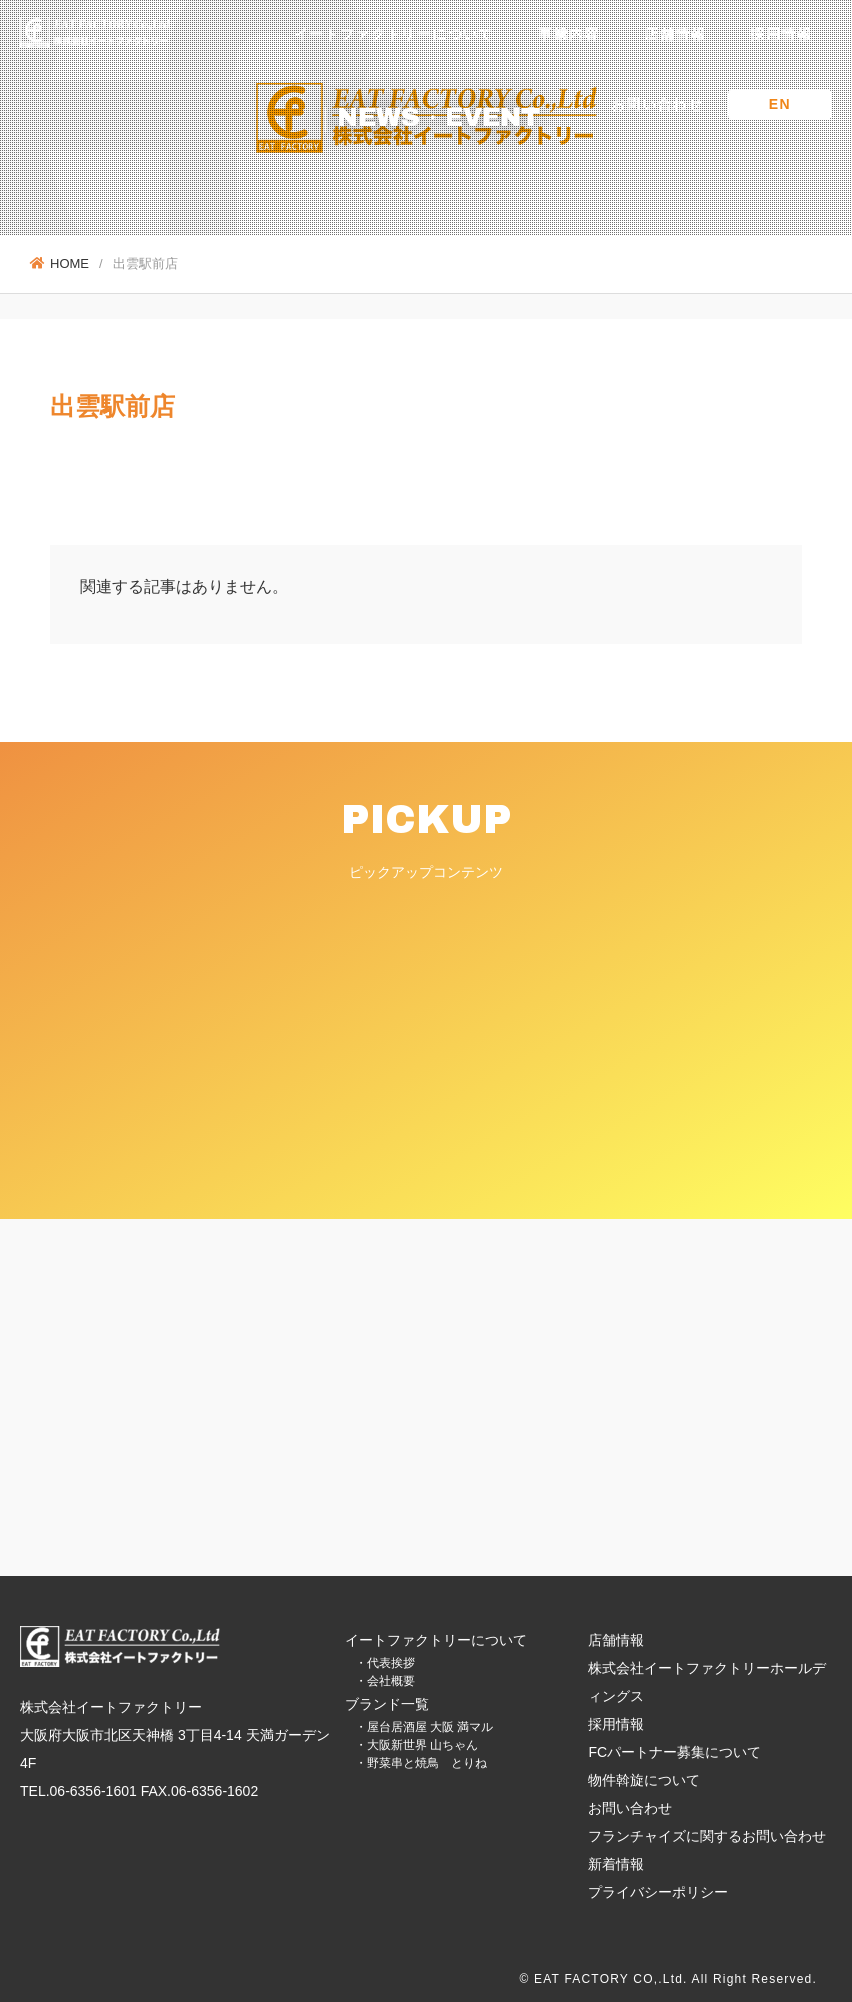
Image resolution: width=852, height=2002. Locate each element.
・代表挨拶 (385, 1663)
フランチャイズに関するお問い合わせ (707, 1836)
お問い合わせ (657, 104)
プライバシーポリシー (658, 1892)
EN (780, 104)
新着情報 (616, 1864)
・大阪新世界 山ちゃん (416, 1745)
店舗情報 (675, 34)
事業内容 (569, 34)
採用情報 (781, 34)
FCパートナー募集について (674, 1752)
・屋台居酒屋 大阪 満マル (424, 1727)
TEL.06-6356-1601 (78, 1791)
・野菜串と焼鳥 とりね (421, 1763)
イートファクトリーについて (394, 34)
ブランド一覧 (387, 1704)
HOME (59, 263)
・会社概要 (385, 1681)
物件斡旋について (644, 1780)
